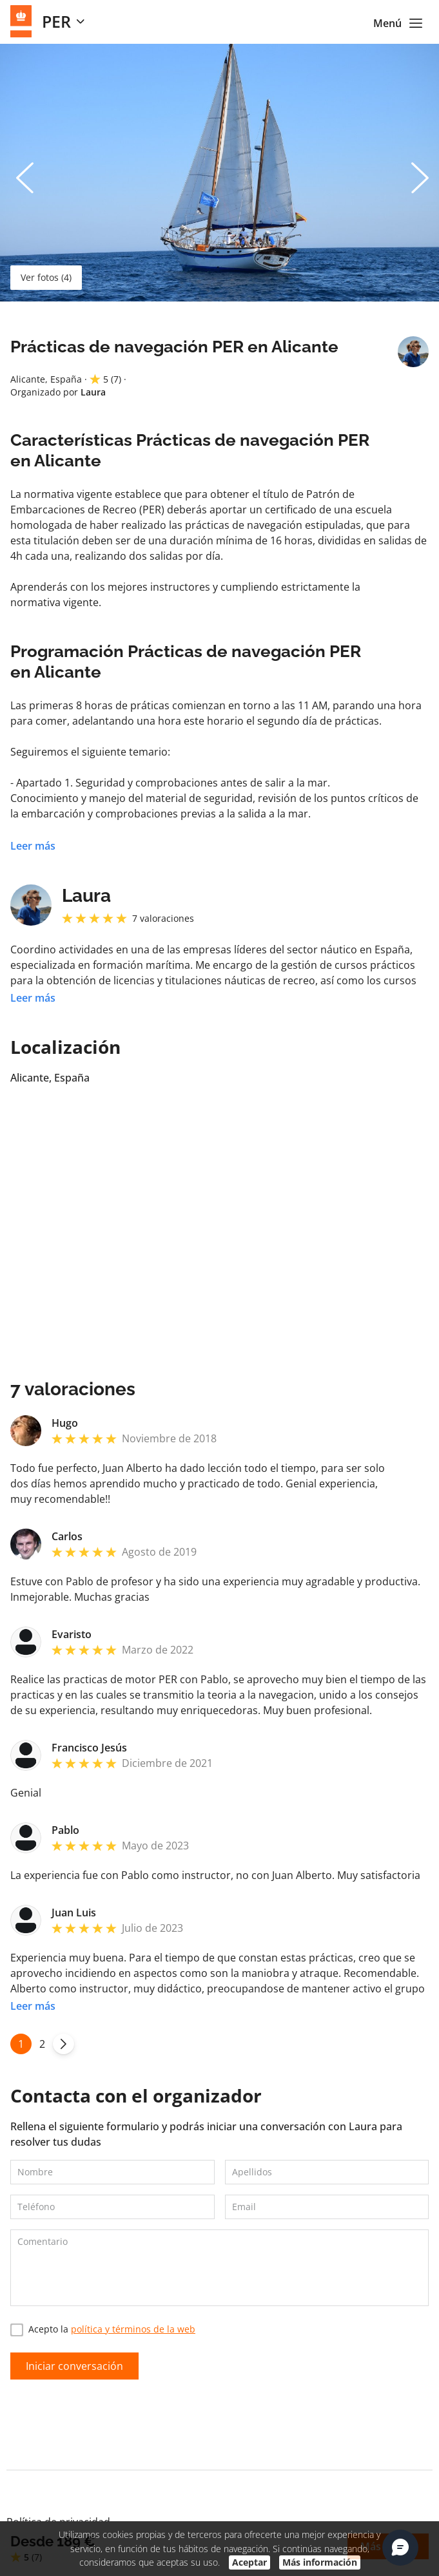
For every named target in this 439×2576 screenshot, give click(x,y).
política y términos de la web (133, 2329)
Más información (319, 2562)
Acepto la (102, 2329)
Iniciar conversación (74, 2366)
